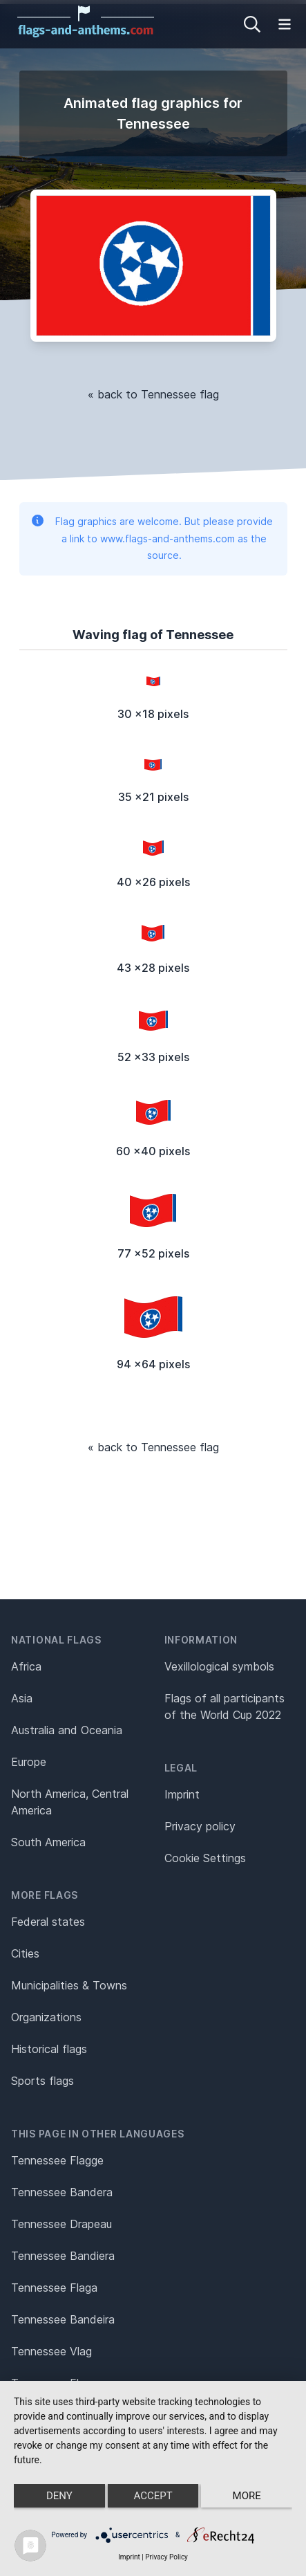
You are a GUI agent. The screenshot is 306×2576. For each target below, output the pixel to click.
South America (48, 1842)
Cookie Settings (205, 1858)
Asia (21, 1698)
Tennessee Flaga (54, 2287)
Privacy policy (200, 1826)
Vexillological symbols (219, 1666)
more (247, 2496)
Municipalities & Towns (69, 1985)
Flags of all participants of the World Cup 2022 (224, 1706)
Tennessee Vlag (51, 2351)
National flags (56, 1640)
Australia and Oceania (66, 1730)
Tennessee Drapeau (61, 2224)
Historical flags (49, 2049)
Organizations (46, 2017)
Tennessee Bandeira (63, 2319)
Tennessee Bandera (62, 2192)
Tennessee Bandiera (63, 2256)
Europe (28, 1762)
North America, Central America (69, 1802)
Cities (25, 1953)
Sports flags (42, 2081)
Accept (152, 2496)
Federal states (48, 1922)
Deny (59, 2496)
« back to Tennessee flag (153, 394)
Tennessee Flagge (57, 2160)
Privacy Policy (166, 2557)
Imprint (182, 1794)
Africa (26, 1666)
